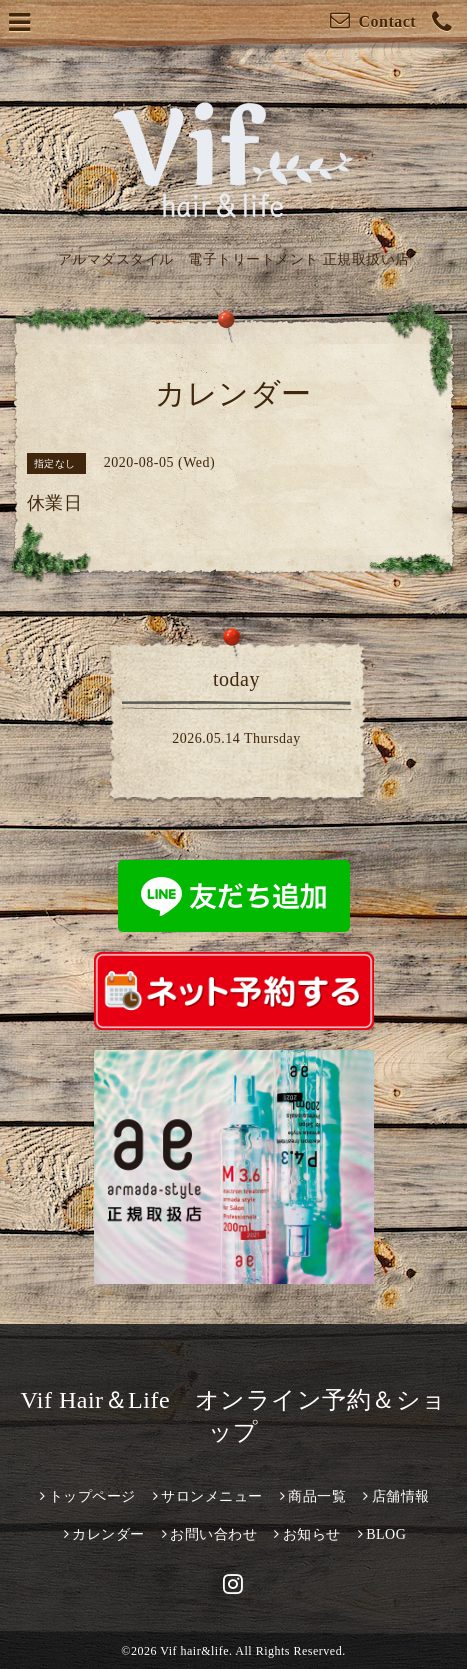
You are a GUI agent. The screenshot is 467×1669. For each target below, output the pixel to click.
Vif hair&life (194, 1651)
